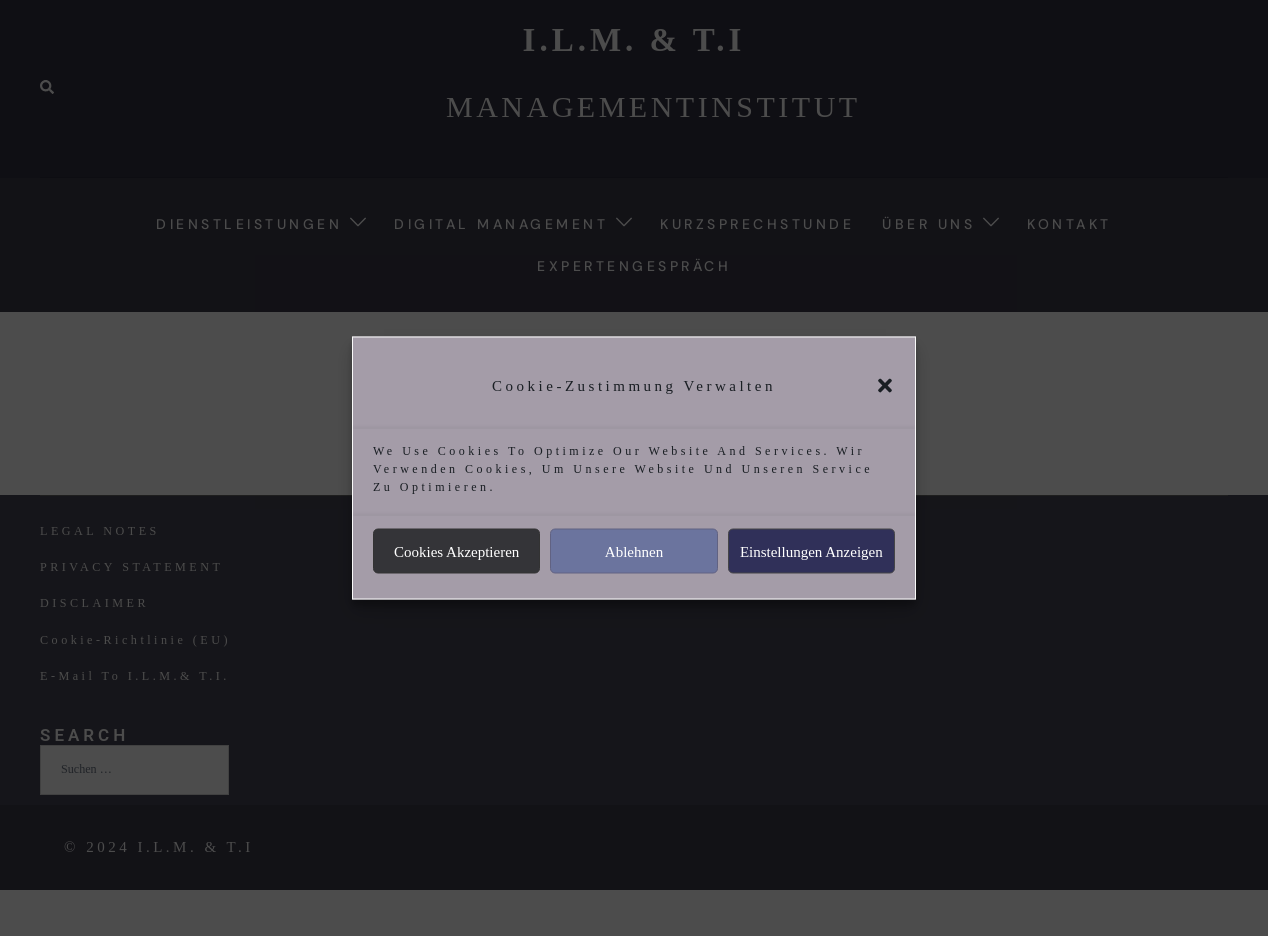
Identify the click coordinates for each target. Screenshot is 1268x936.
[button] (885, 386)
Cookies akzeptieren (456, 551)
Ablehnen (634, 551)
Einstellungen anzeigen (811, 551)
